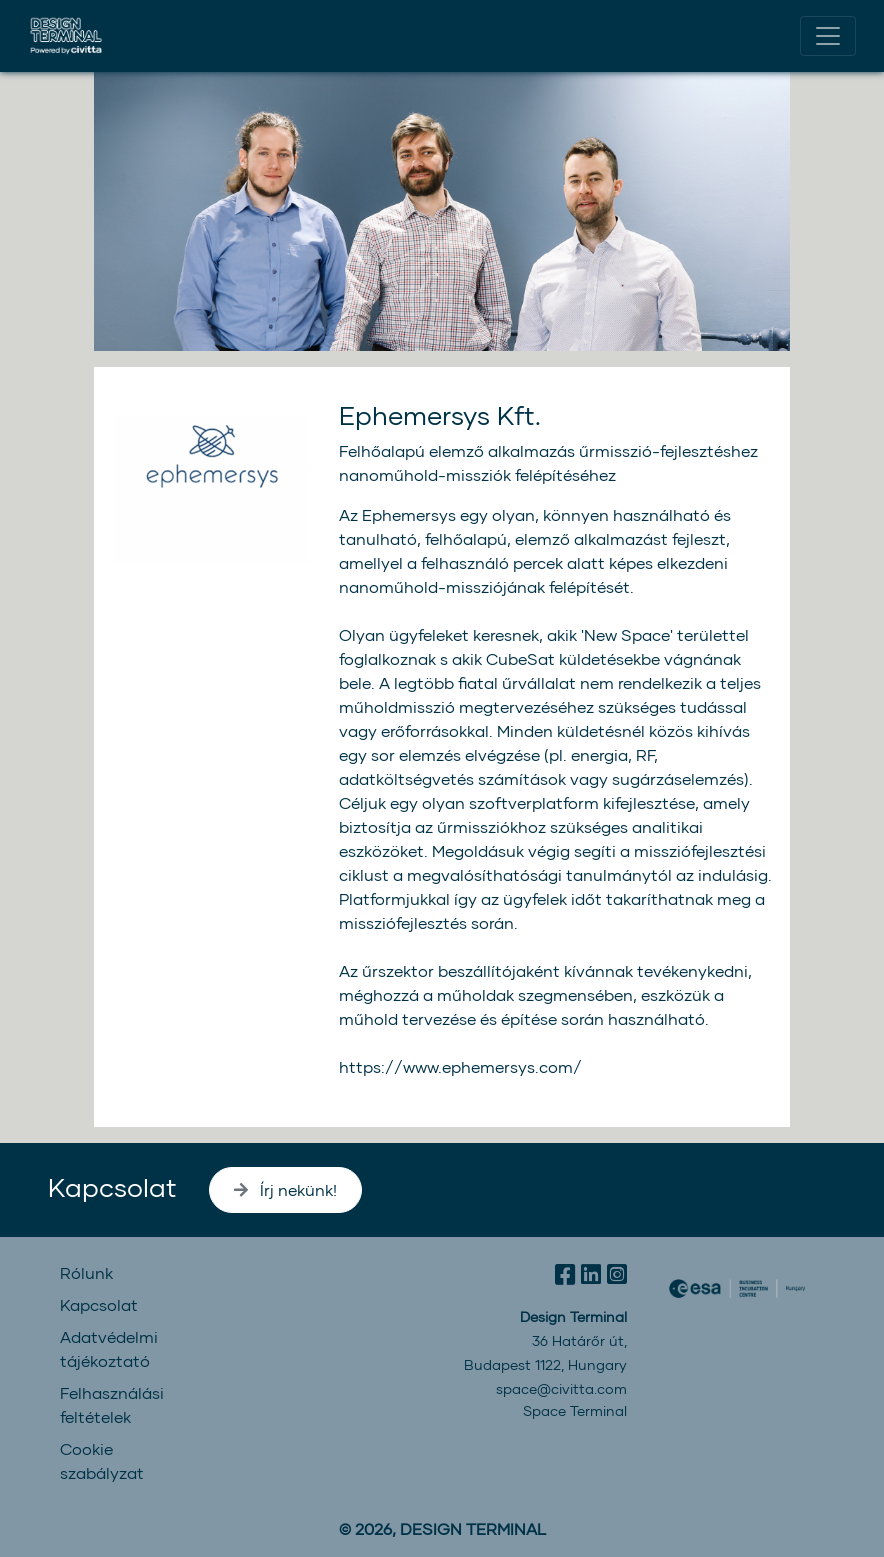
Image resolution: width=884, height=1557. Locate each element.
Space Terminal (575, 1410)
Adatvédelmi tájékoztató (109, 1348)
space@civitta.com (561, 1388)
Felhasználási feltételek (112, 1404)
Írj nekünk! (285, 1189)
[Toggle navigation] (828, 36)
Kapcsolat (112, 1186)
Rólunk (86, 1272)
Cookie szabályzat (102, 1460)
